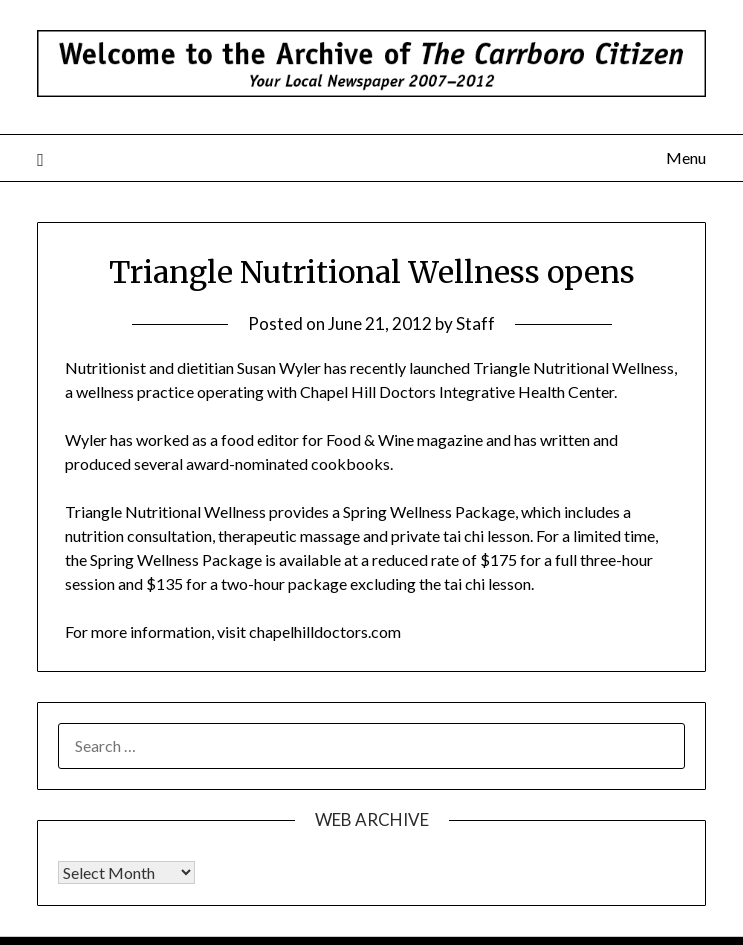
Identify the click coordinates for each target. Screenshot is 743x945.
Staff (475, 323)
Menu (686, 157)
